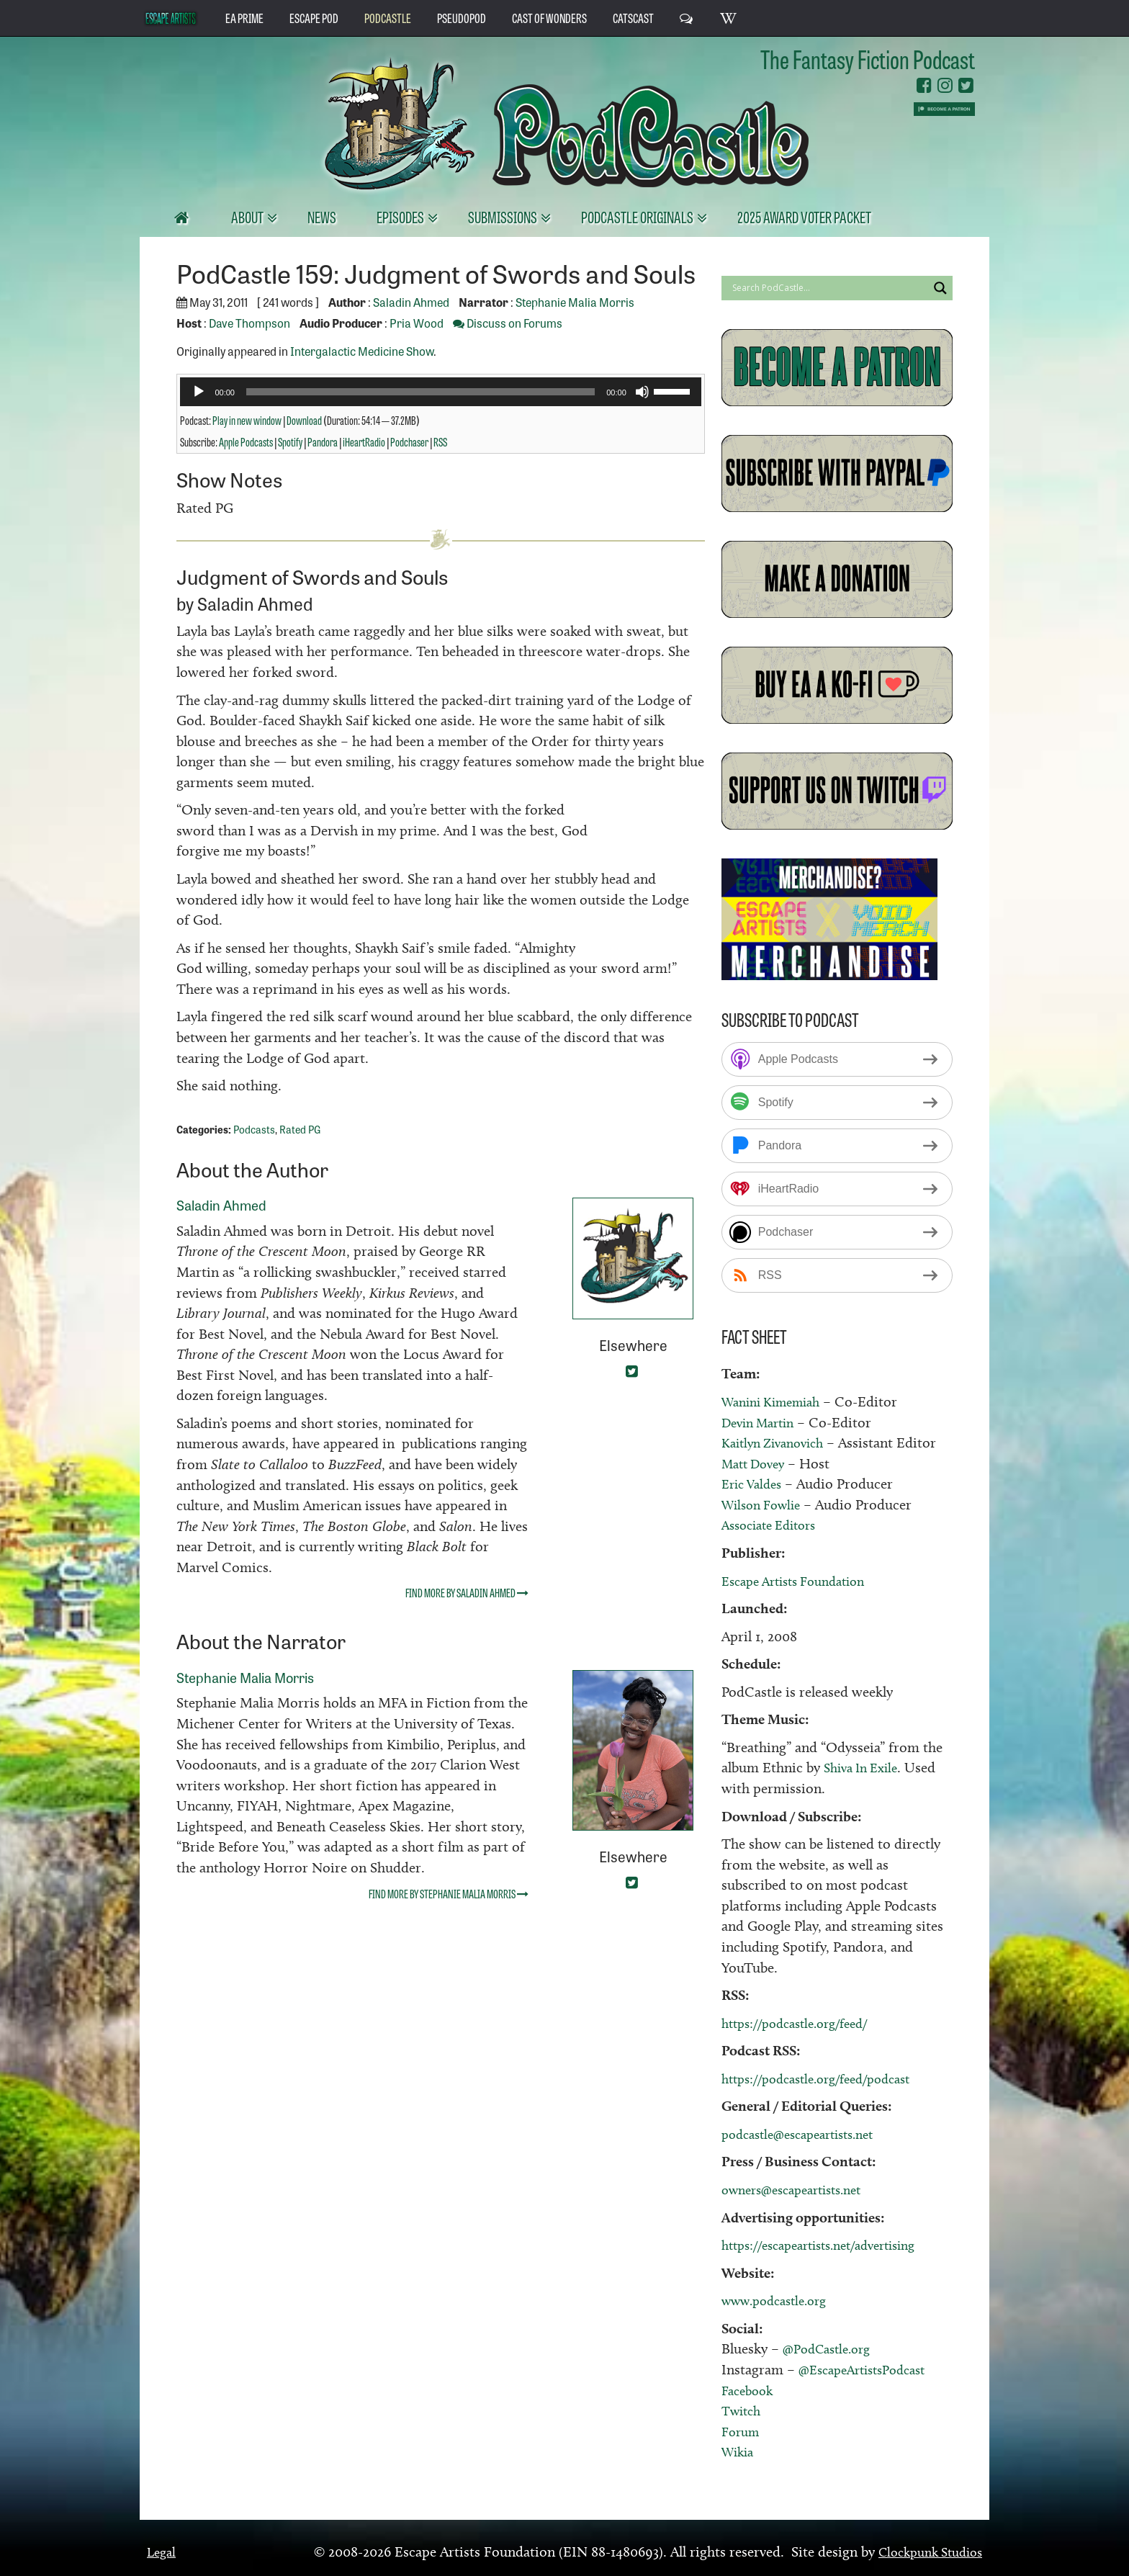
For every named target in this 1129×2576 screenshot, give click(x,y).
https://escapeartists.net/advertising (830, 2244)
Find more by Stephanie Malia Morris (448, 1893)
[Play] (199, 392)
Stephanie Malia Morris (575, 301)
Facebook (749, 2390)
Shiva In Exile (865, 1767)
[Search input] (828, 288)
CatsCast (633, 17)
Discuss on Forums (507, 322)
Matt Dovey (757, 1463)
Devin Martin (762, 1422)
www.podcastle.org (780, 2300)
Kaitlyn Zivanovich (778, 1442)
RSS (440, 441)
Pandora (322, 441)
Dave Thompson (249, 322)
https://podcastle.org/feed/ (803, 2023)
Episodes (401, 216)
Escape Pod (313, 17)
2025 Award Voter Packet (804, 216)
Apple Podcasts (246, 441)
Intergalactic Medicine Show (361, 350)
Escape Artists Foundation (801, 1580)
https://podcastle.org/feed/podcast (826, 2078)
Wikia (739, 2451)
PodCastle (387, 17)
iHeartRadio (364, 441)
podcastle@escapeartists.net (806, 2133)
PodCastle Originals (638, 216)
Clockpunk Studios (924, 2551)
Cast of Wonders (549, 17)
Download (304, 419)
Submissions (503, 216)
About (248, 216)
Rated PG (299, 1129)
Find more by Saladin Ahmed (466, 1592)
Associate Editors (774, 1524)
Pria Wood (417, 322)
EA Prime (244, 17)
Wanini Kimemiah (776, 1401)
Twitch (743, 2410)
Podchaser (409, 441)
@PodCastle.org (831, 2348)
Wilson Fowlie (765, 1504)
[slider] (420, 391)
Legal (163, 2551)
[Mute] (642, 392)
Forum (742, 2431)
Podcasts (254, 1129)
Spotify (290, 441)
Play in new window (247, 419)
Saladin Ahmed (411, 301)
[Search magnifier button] (940, 288)
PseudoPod (461, 17)
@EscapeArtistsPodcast (869, 2369)
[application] (440, 391)
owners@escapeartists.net (799, 2189)
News (321, 216)
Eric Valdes (754, 1483)
